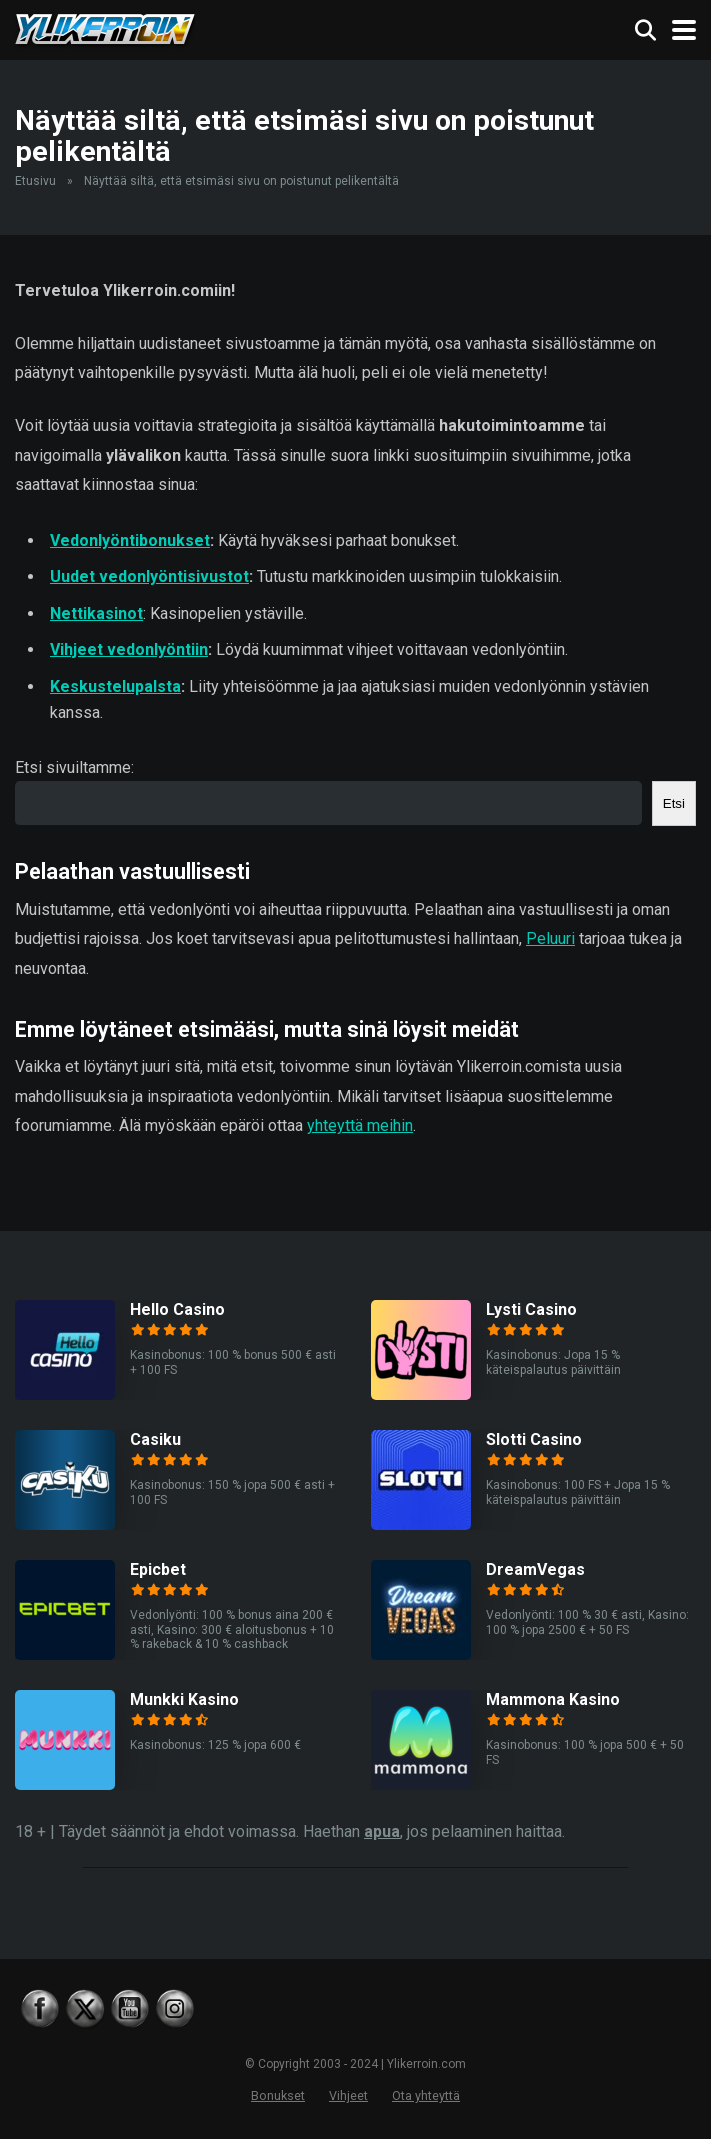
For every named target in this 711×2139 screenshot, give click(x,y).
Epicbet (158, 1569)
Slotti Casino (534, 1439)
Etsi (674, 803)
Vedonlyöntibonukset (130, 540)
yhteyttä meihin (360, 1125)
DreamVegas (535, 1569)
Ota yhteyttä (426, 2095)
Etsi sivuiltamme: (74, 767)
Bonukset (278, 2095)
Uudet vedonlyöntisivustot (149, 576)
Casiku (155, 1439)
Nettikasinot (96, 613)
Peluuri (550, 938)
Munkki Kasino (184, 1699)
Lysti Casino (531, 1309)
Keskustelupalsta (115, 686)
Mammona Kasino (553, 1699)
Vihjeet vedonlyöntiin (129, 649)
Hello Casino (177, 1309)
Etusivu (35, 181)
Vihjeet (348, 2095)
